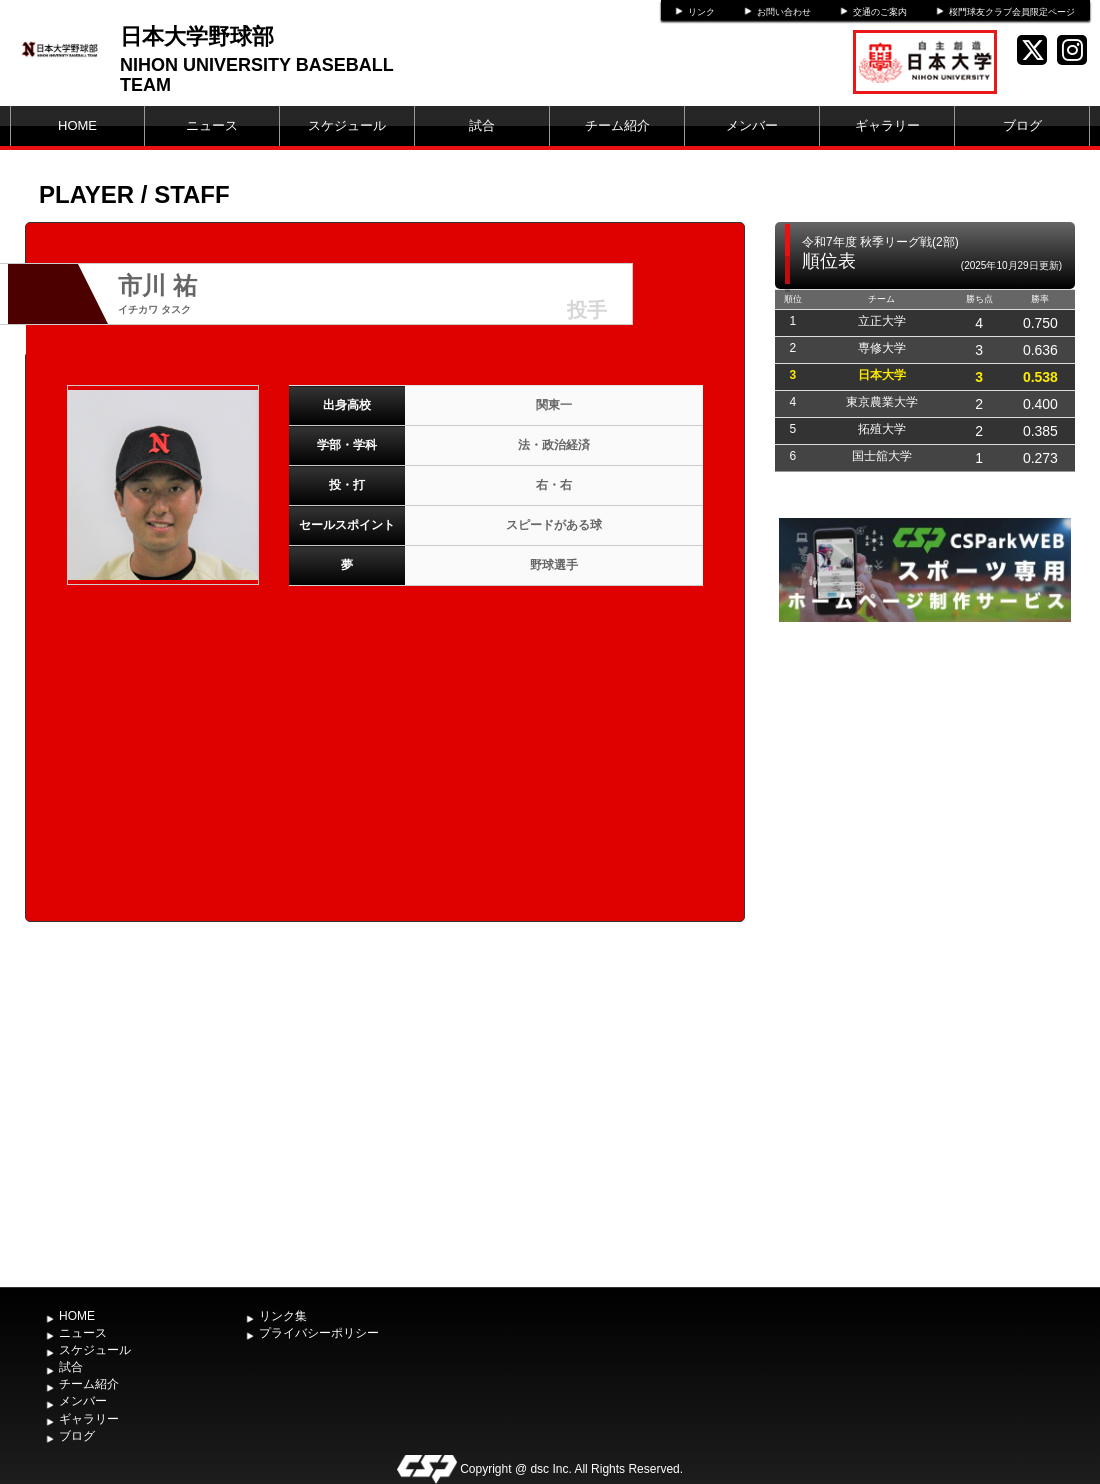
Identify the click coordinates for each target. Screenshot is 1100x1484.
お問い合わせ (784, 12)
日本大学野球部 (197, 36)
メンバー (752, 125)
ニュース (212, 125)
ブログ (1022, 125)
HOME (77, 125)
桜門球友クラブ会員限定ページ (1012, 12)
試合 (482, 125)
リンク (701, 12)
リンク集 (283, 1316)
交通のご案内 (880, 12)
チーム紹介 (617, 125)
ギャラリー (887, 125)
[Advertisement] (925, 952)
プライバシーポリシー (319, 1333)
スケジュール (347, 125)
